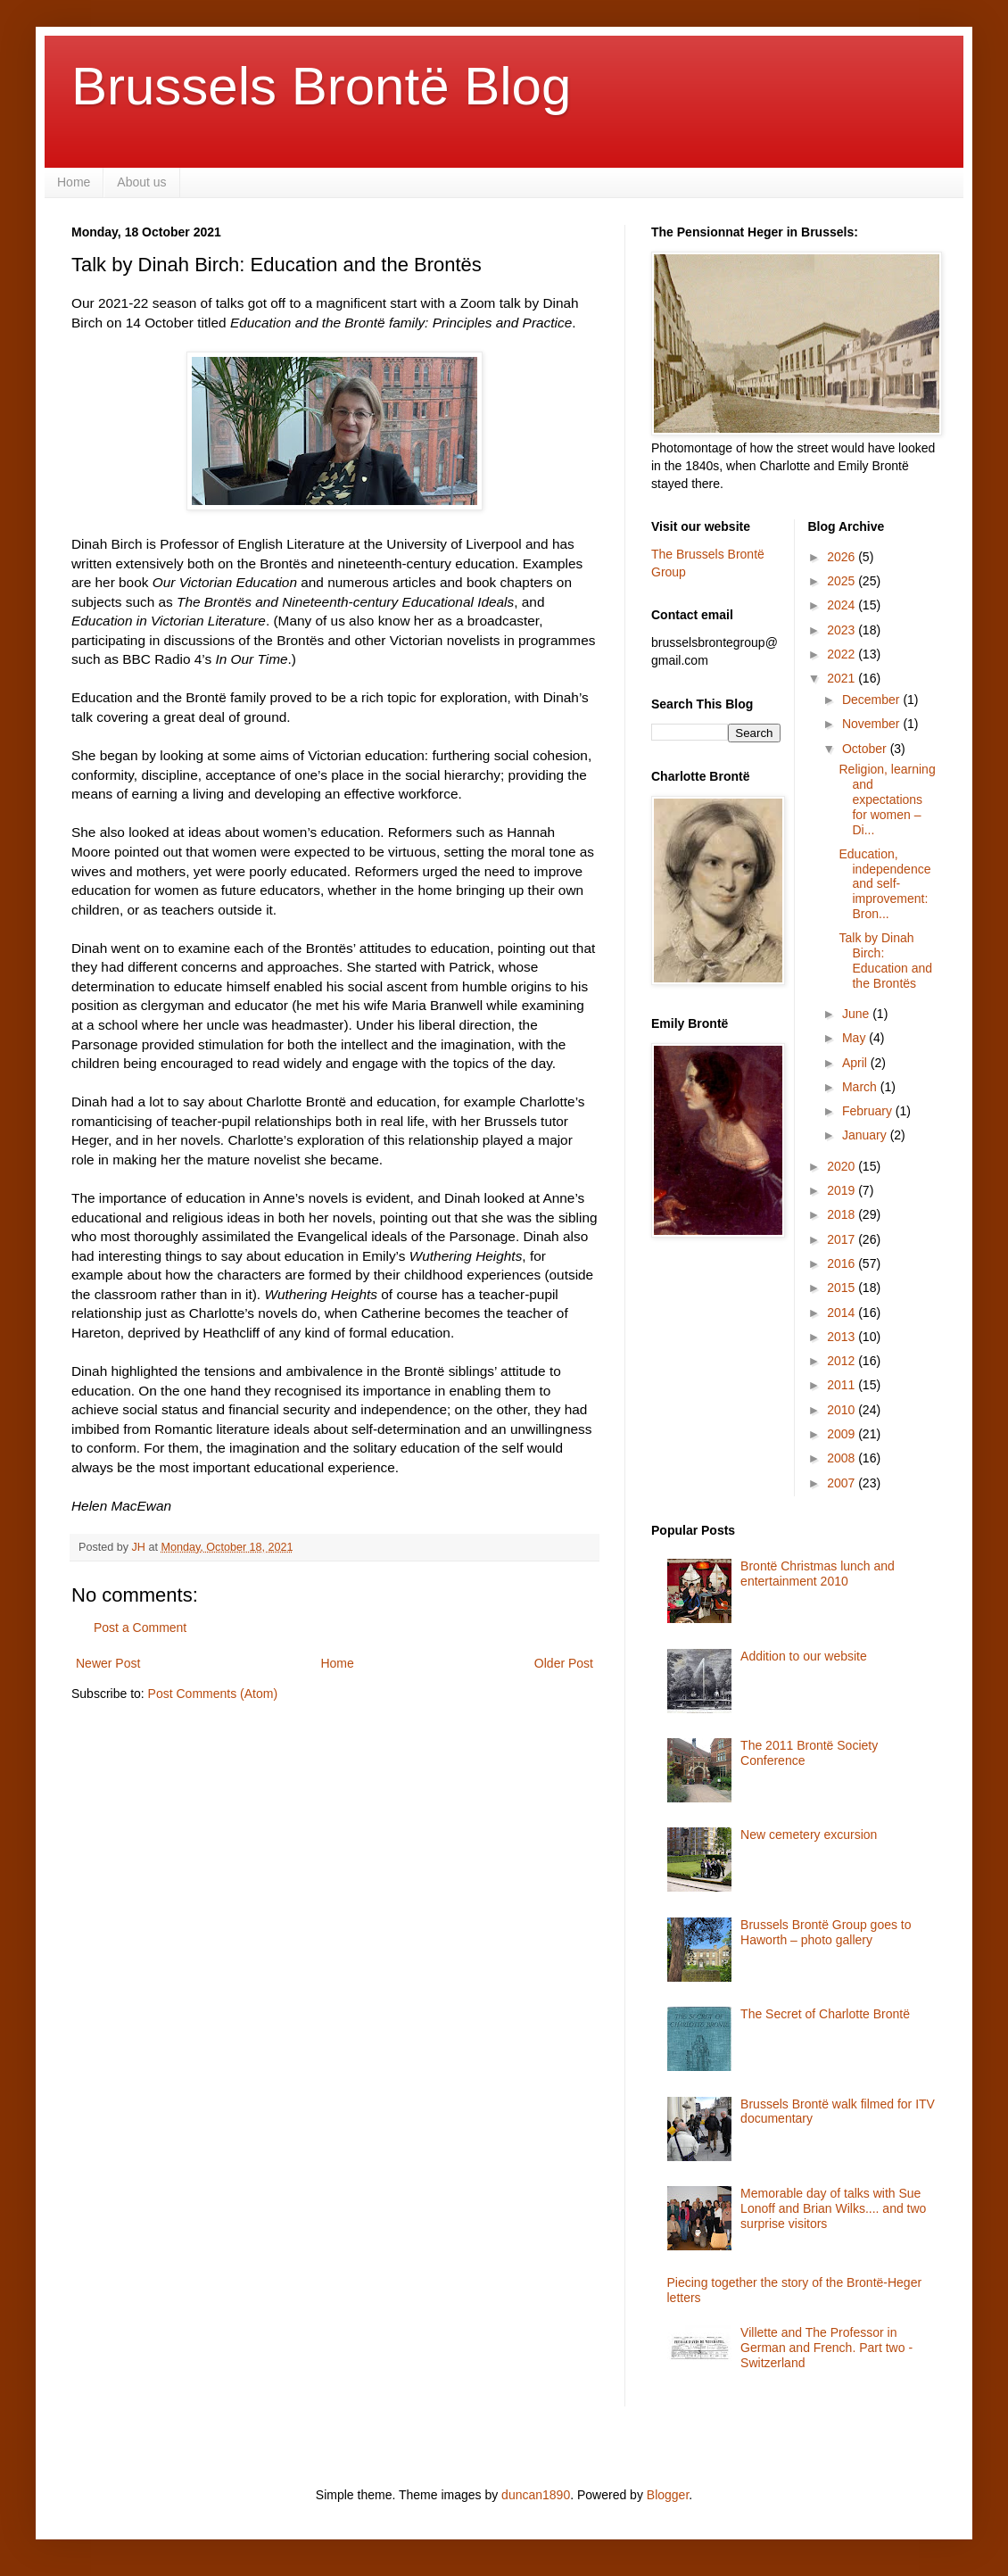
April (856, 1063)
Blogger (668, 2495)
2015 (842, 1287)
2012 (842, 1361)
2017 (842, 1239)
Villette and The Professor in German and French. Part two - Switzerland (826, 2347)
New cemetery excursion (808, 1834)
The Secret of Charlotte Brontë (825, 2014)
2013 (842, 1336)
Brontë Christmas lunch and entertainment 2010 (817, 1573)
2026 (842, 557)
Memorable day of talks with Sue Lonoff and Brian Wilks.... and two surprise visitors (833, 2208)
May (855, 1038)
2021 (842, 678)
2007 (842, 1483)
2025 (842, 581)
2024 (842, 605)
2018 (842, 1214)
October (866, 748)
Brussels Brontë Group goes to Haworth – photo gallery (825, 1932)
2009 (842, 1434)
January (866, 1135)
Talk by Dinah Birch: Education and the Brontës (885, 960)
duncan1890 (535, 2495)
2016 (842, 1263)
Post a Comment (140, 1627)
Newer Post (108, 1663)
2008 (842, 1458)
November (872, 723)
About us (141, 182)
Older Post (563, 1663)
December (872, 699)
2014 (842, 1312)
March (861, 1087)
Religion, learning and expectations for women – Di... (887, 799)
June (857, 1013)
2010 (842, 1410)
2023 (842, 630)
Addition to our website (803, 1656)
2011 (842, 1385)
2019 (842, 1190)
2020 (842, 1166)
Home (73, 182)
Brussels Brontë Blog (321, 86)
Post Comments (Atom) (212, 1693)
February (869, 1111)
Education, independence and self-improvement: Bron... (884, 884)
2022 (842, 654)
